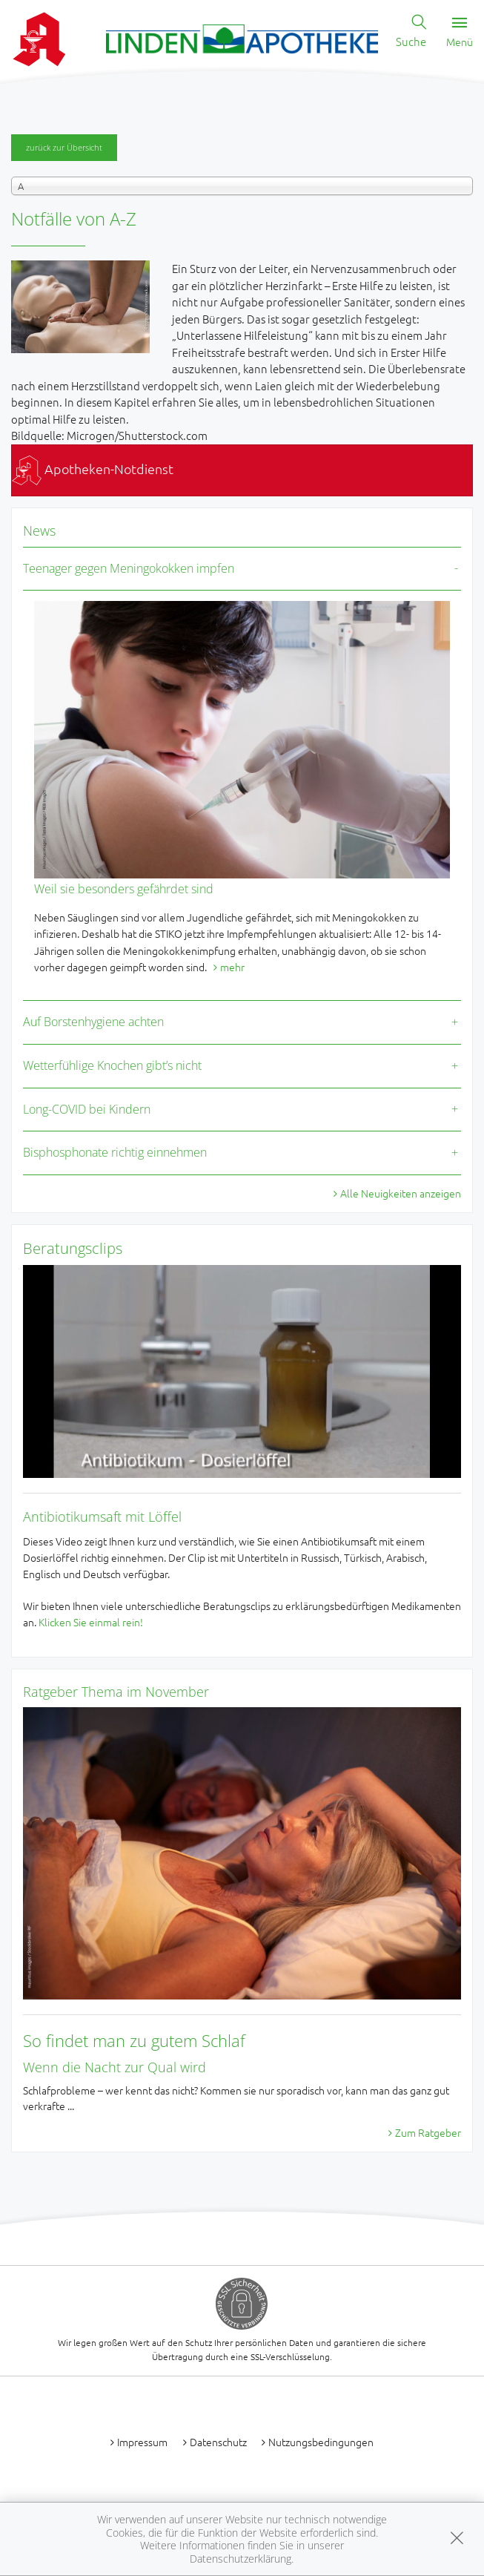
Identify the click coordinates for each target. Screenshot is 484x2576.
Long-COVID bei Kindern (86, 1109)
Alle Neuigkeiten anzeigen (400, 1193)
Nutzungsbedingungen (321, 2441)
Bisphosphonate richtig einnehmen (115, 1152)
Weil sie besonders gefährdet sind (123, 889)
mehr (232, 966)
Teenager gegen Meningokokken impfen (128, 568)
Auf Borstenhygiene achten (93, 1021)
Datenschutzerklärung (240, 2559)
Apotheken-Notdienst (92, 468)
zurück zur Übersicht (64, 147)
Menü (459, 32)
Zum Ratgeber (428, 2132)
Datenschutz (218, 2441)
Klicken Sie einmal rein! (91, 1621)
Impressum (142, 2441)
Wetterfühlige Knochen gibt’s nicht (112, 1065)
